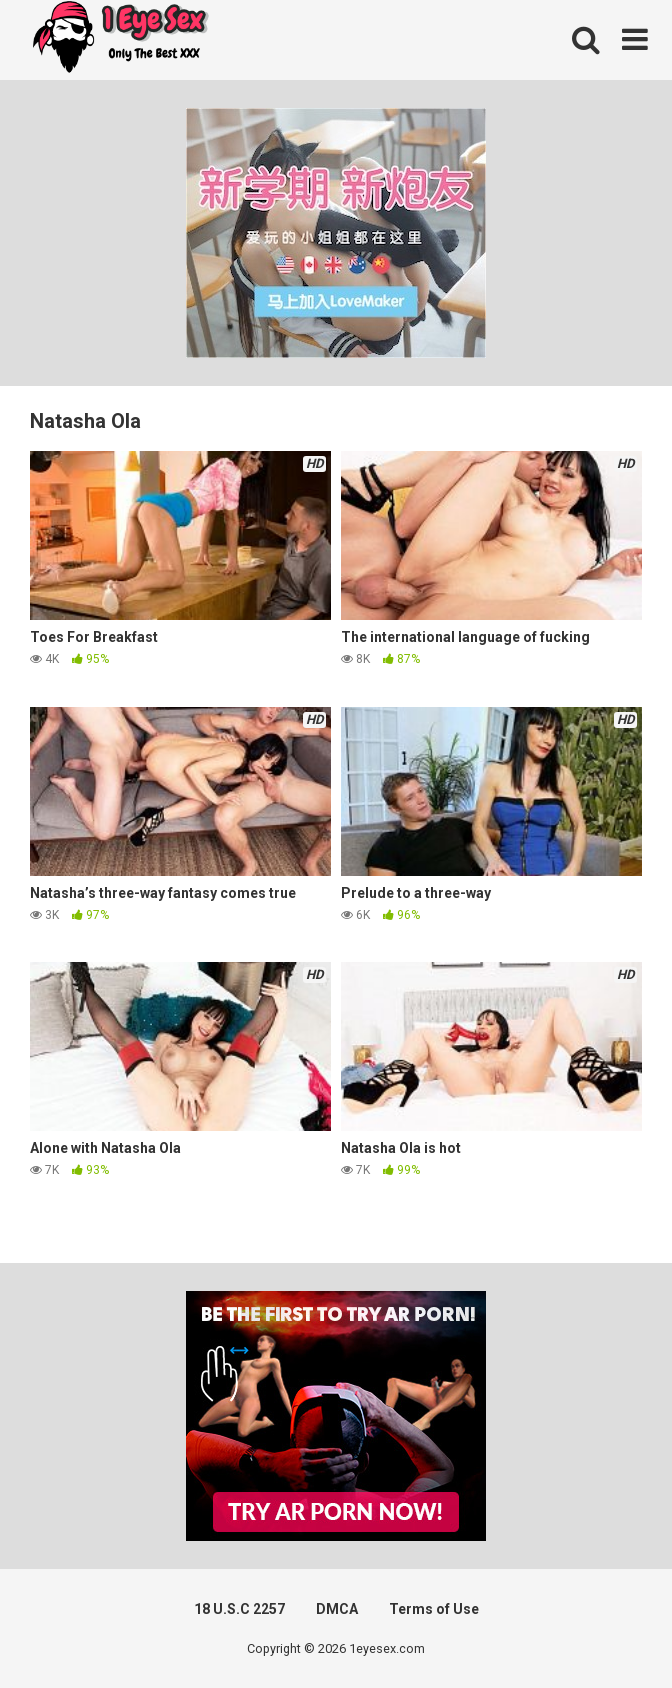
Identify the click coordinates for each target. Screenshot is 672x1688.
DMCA (337, 1609)
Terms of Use (434, 1609)
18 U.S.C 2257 (239, 1609)
